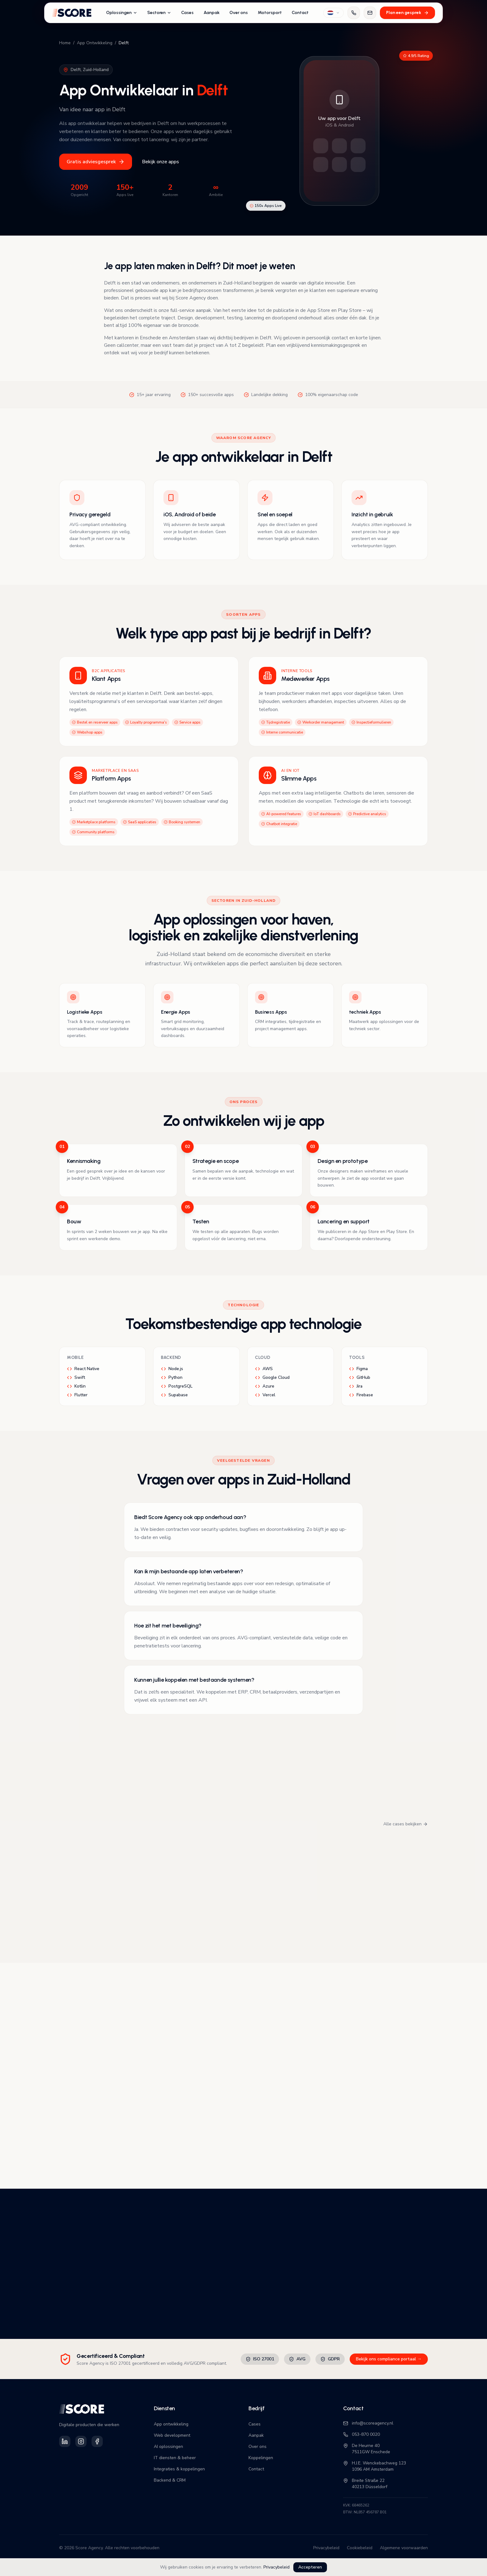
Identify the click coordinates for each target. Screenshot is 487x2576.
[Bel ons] (354, 13)
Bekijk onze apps (160, 161)
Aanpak (212, 12)
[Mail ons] (370, 13)
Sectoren (159, 12)
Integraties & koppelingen (179, 2469)
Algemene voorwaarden (404, 2548)
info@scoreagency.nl (368, 2423)
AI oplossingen (168, 2446)
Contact (300, 12)
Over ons (238, 12)
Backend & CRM (170, 2480)
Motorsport (270, 12)
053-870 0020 (361, 2434)
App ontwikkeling (171, 2424)
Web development (172, 2435)
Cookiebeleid (359, 2548)
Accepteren (310, 2567)
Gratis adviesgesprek (96, 161)
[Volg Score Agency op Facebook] (97, 2441)
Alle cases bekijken (405, 1824)
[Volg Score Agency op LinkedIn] (64, 2441)
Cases (187, 12)
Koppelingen (260, 2458)
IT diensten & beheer (175, 2458)
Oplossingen (121, 12)
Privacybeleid (276, 2567)
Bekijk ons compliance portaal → (389, 2359)
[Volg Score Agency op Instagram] (81, 2441)
